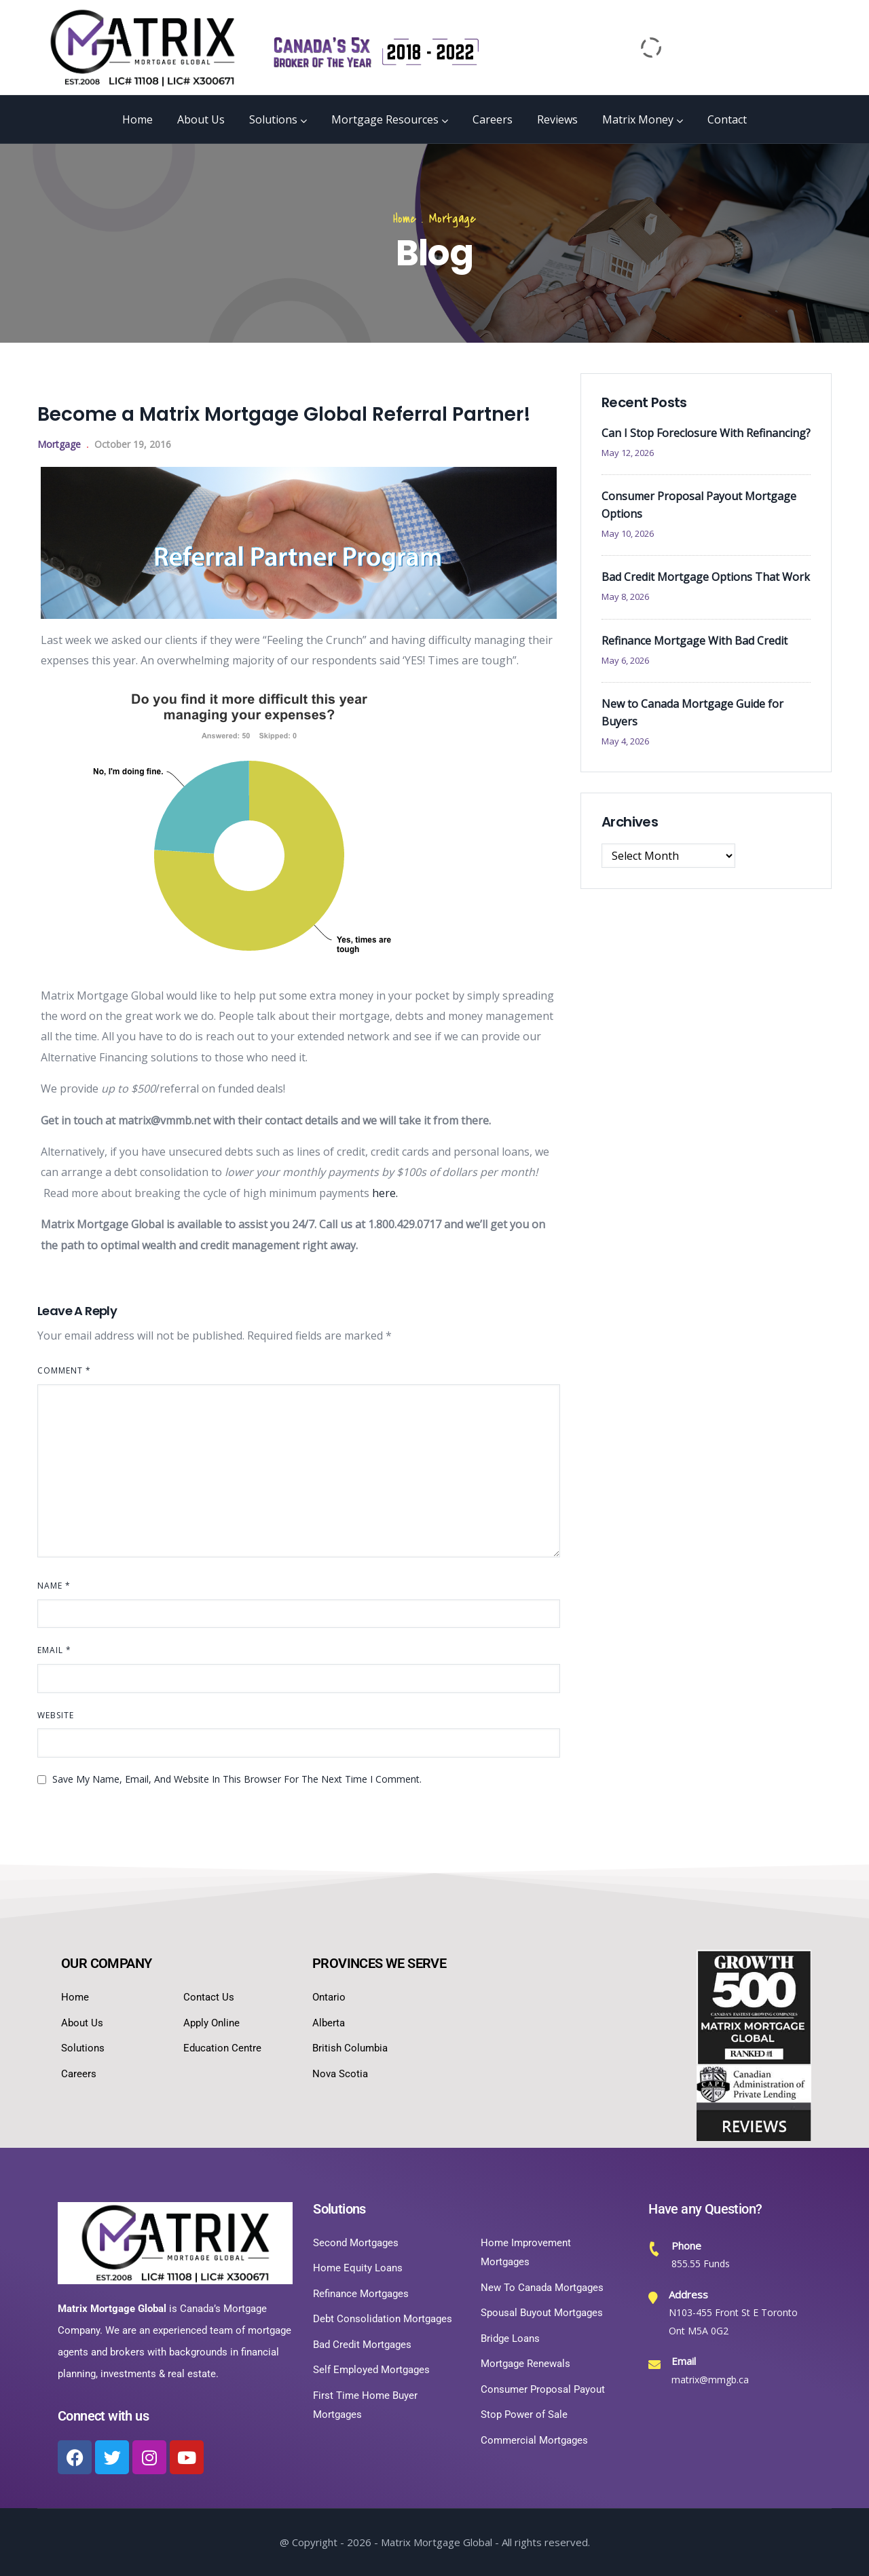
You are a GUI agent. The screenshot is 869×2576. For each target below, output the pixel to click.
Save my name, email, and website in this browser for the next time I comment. (237, 1779)
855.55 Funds (700, 2263)
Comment (64, 1370)
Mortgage (452, 219)
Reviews (557, 119)
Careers (493, 119)
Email (54, 1650)
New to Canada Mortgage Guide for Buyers (692, 712)
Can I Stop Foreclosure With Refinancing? (706, 432)
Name (54, 1585)
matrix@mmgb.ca (710, 2379)
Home (137, 119)
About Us (201, 119)
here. (385, 1193)
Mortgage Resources (389, 119)
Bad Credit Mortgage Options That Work (706, 576)
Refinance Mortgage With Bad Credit (695, 640)
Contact (727, 119)
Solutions (278, 119)
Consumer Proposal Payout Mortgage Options (699, 505)
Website (55, 1715)
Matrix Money (642, 119)
